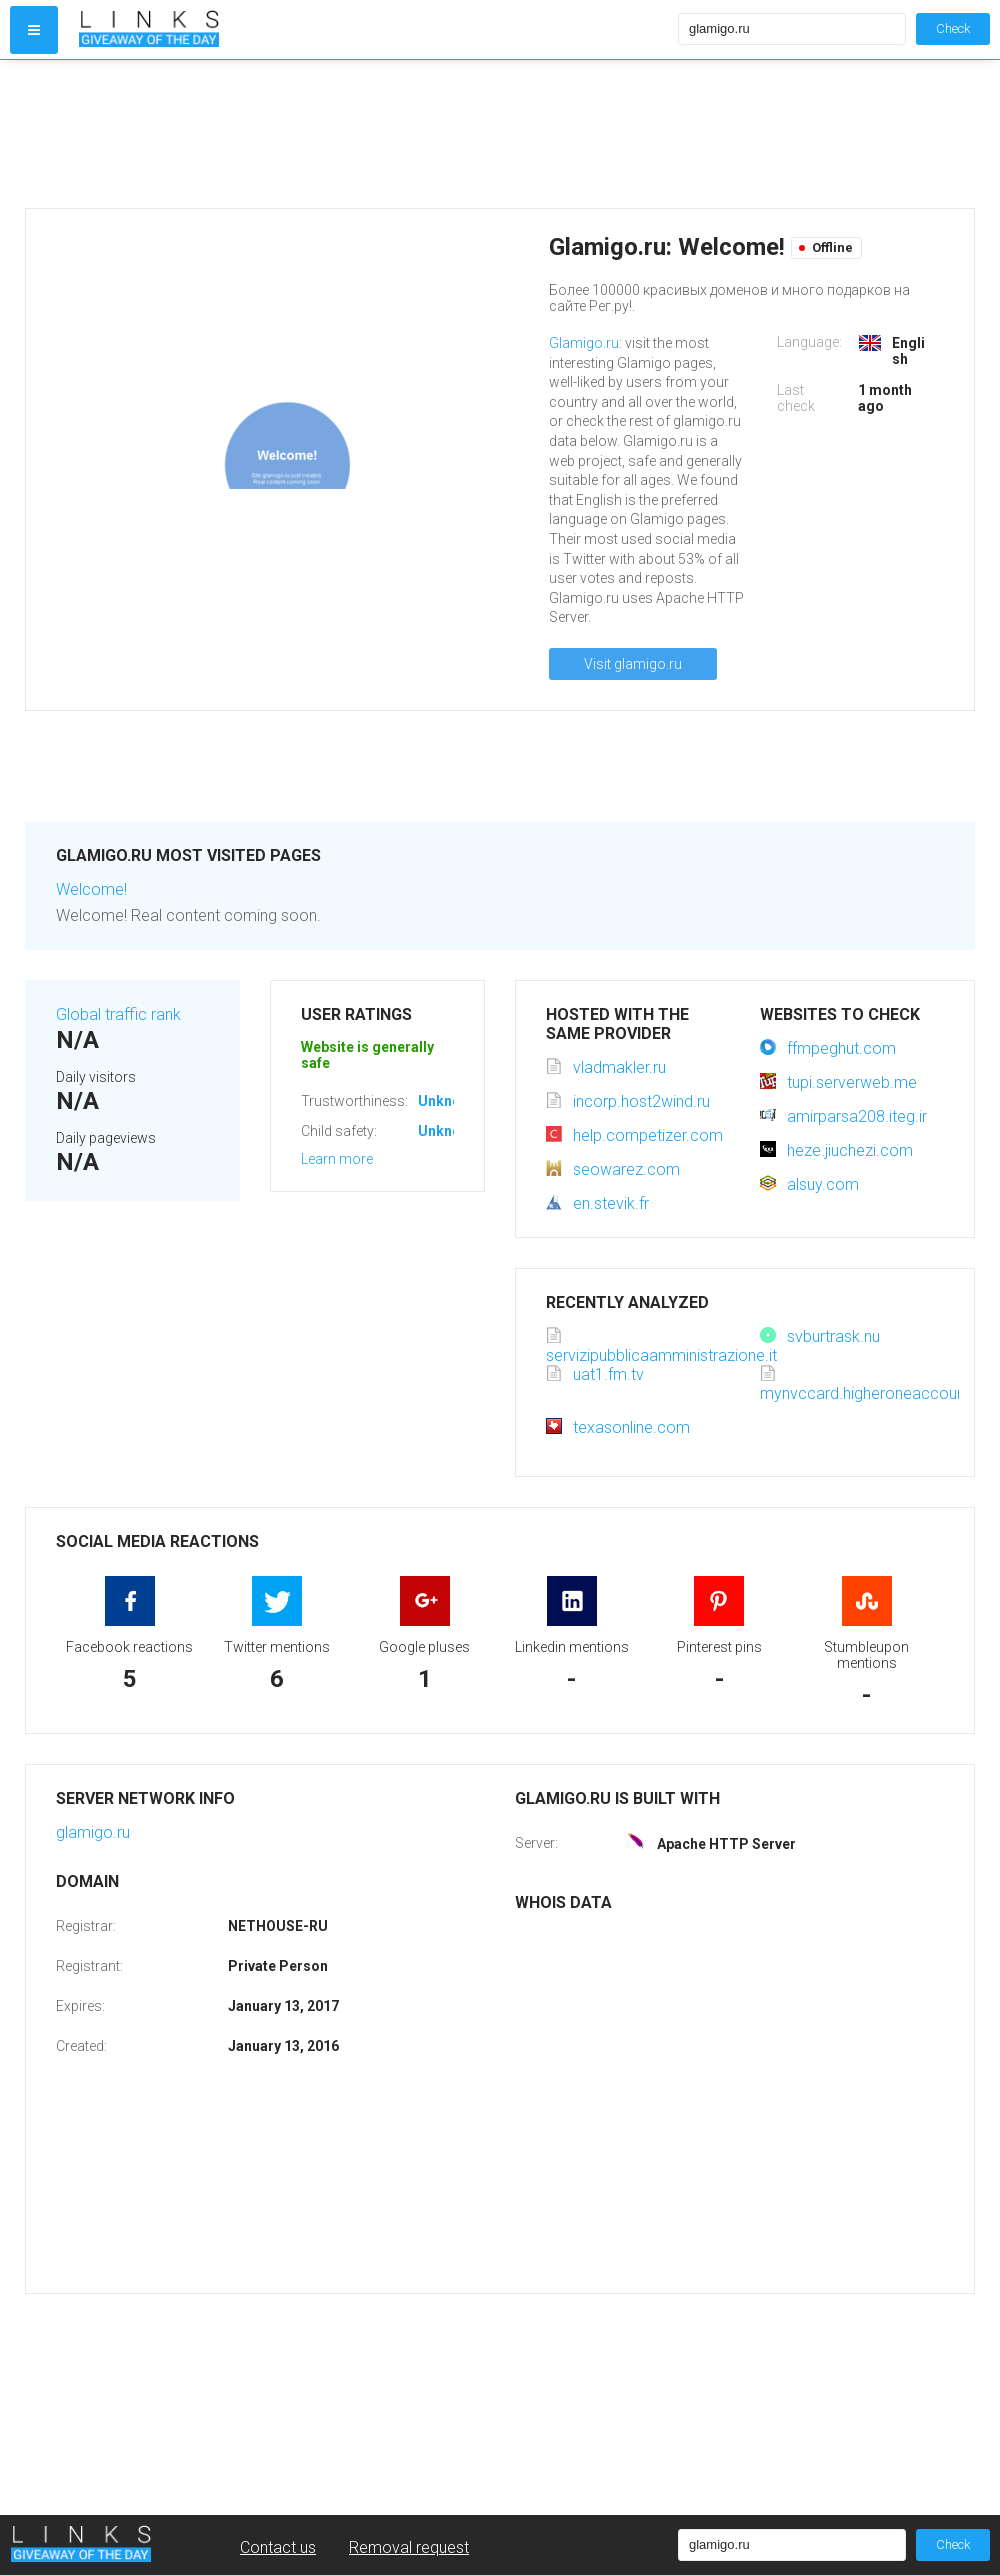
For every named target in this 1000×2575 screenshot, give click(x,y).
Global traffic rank (118, 1014)
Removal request (409, 2547)
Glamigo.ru (584, 343)
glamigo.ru (93, 1832)
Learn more (337, 1159)
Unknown (448, 1101)
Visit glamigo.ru (633, 664)
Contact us (278, 2547)
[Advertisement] (374, 134)
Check (953, 28)
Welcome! (91, 889)
